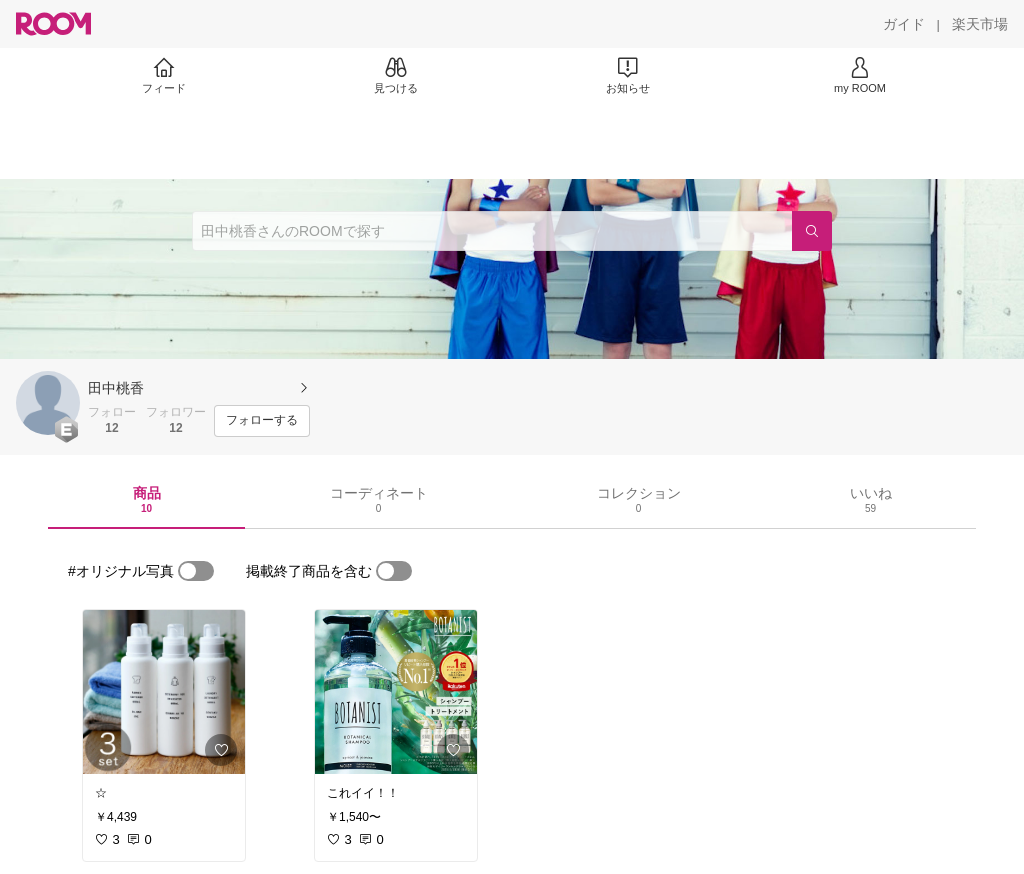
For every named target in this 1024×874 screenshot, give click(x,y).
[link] (164, 692)
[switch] (196, 571)
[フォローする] (262, 421)
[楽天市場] (980, 24)
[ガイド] (904, 24)
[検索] (812, 231)
